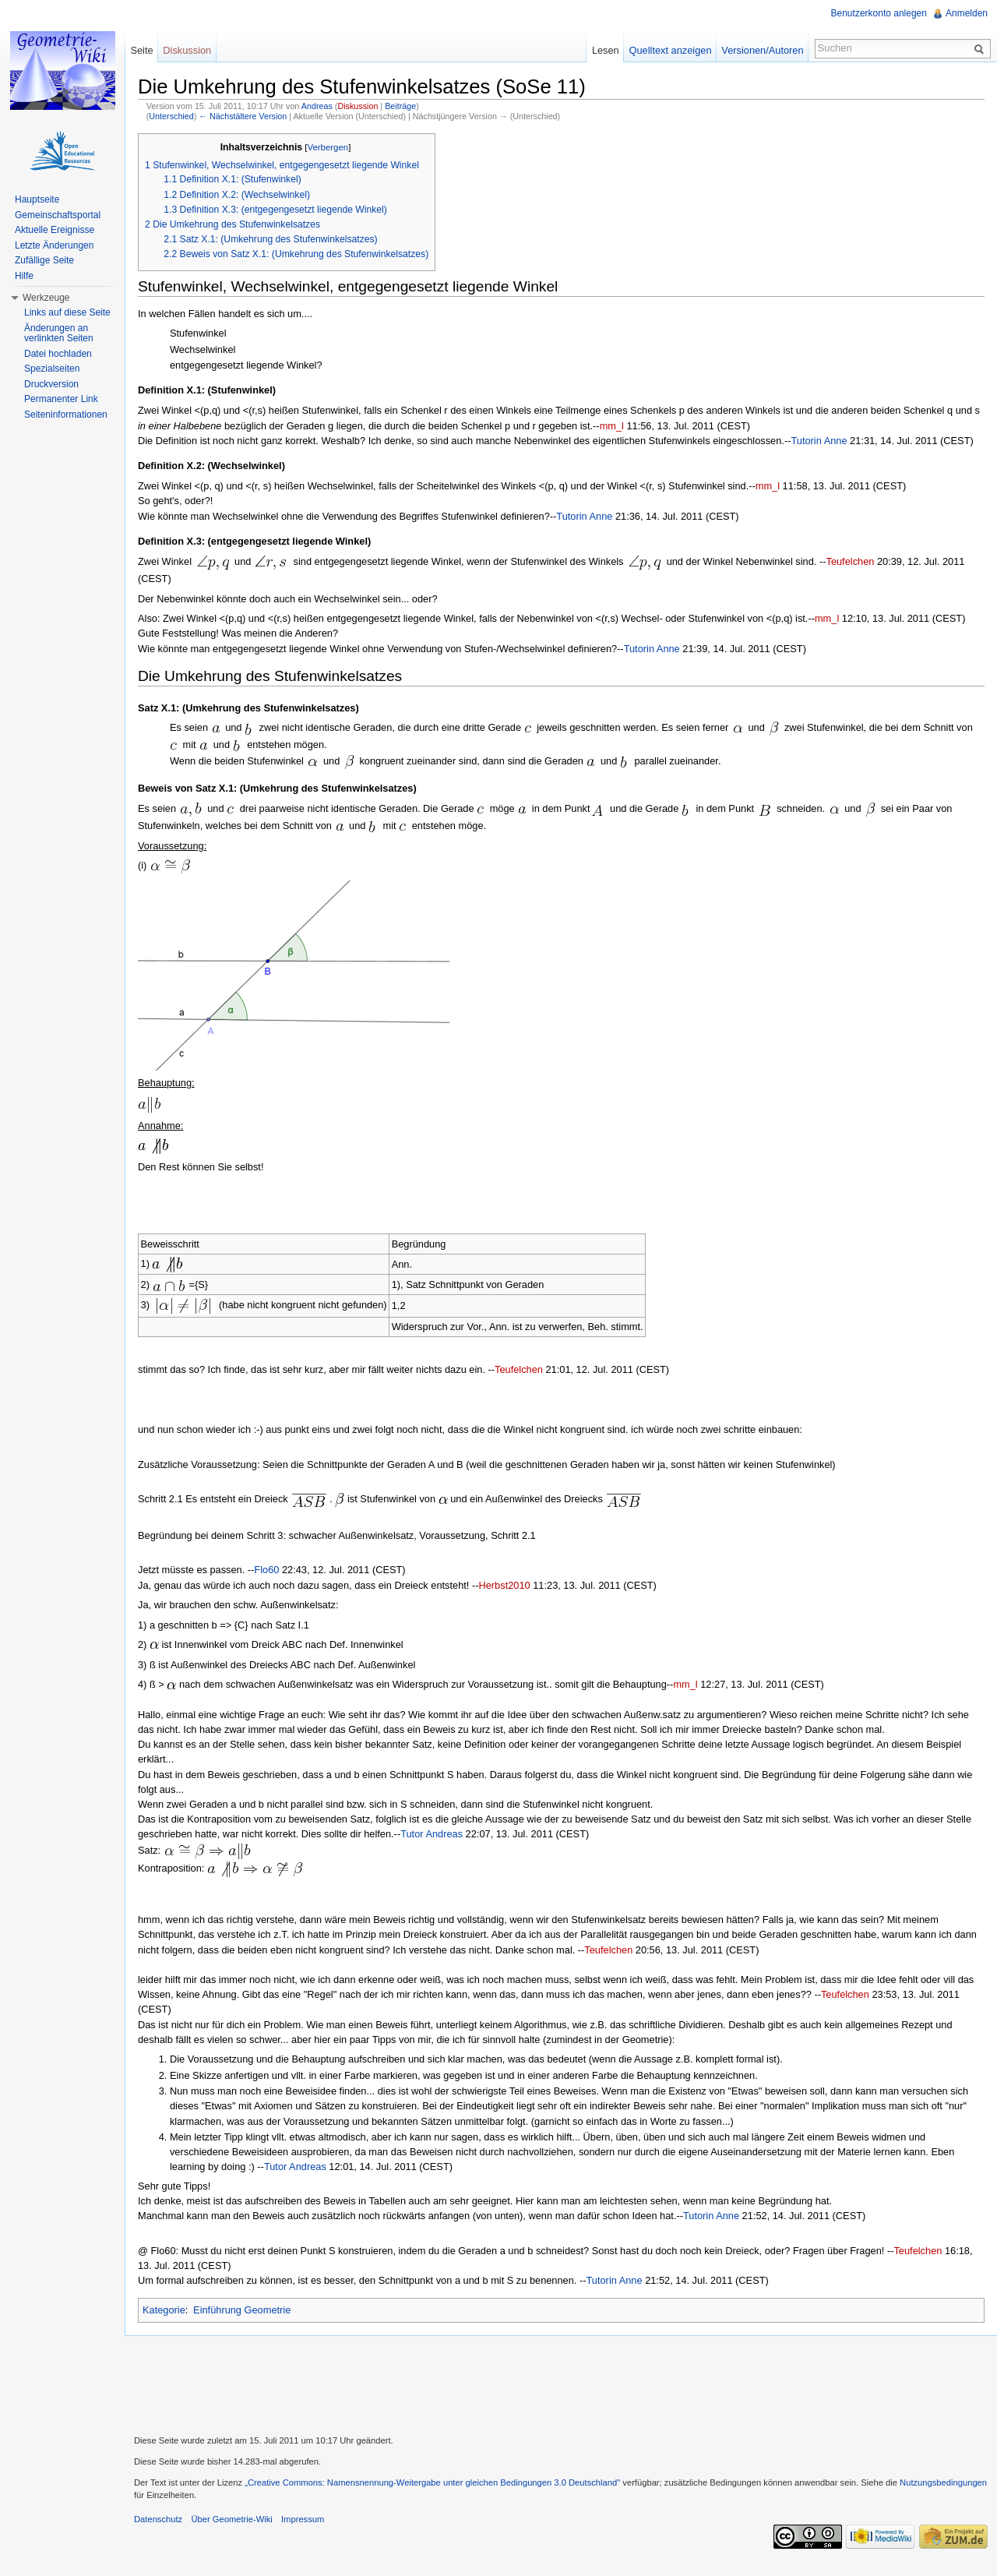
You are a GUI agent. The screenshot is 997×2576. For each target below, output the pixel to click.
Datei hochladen (58, 353)
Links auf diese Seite (67, 312)
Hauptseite (37, 199)
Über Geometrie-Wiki (231, 2519)
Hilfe (24, 275)
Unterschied (171, 116)
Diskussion (357, 106)
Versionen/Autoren (762, 50)
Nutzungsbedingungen (943, 2482)
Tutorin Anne (819, 440)
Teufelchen (850, 561)
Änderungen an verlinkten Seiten (58, 333)
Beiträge (400, 106)
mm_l (612, 426)
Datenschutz (158, 2519)
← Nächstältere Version (243, 116)
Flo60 (266, 1570)
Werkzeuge (46, 297)
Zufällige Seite (44, 260)
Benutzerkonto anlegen (879, 13)
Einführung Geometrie (242, 2310)
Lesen (605, 50)
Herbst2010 (504, 1585)
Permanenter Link (61, 398)
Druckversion (51, 384)
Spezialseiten (51, 368)
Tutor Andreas (431, 1834)
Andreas (317, 106)
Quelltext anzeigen (670, 50)
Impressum (302, 2519)
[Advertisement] (560, 2383)
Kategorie (164, 2310)
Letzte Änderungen (54, 245)
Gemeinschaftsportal (57, 215)
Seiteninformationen (65, 414)
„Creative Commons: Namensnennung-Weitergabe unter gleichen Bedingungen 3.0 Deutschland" (432, 2482)
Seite (141, 50)
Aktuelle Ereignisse (54, 229)
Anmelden (967, 13)
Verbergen (327, 147)
